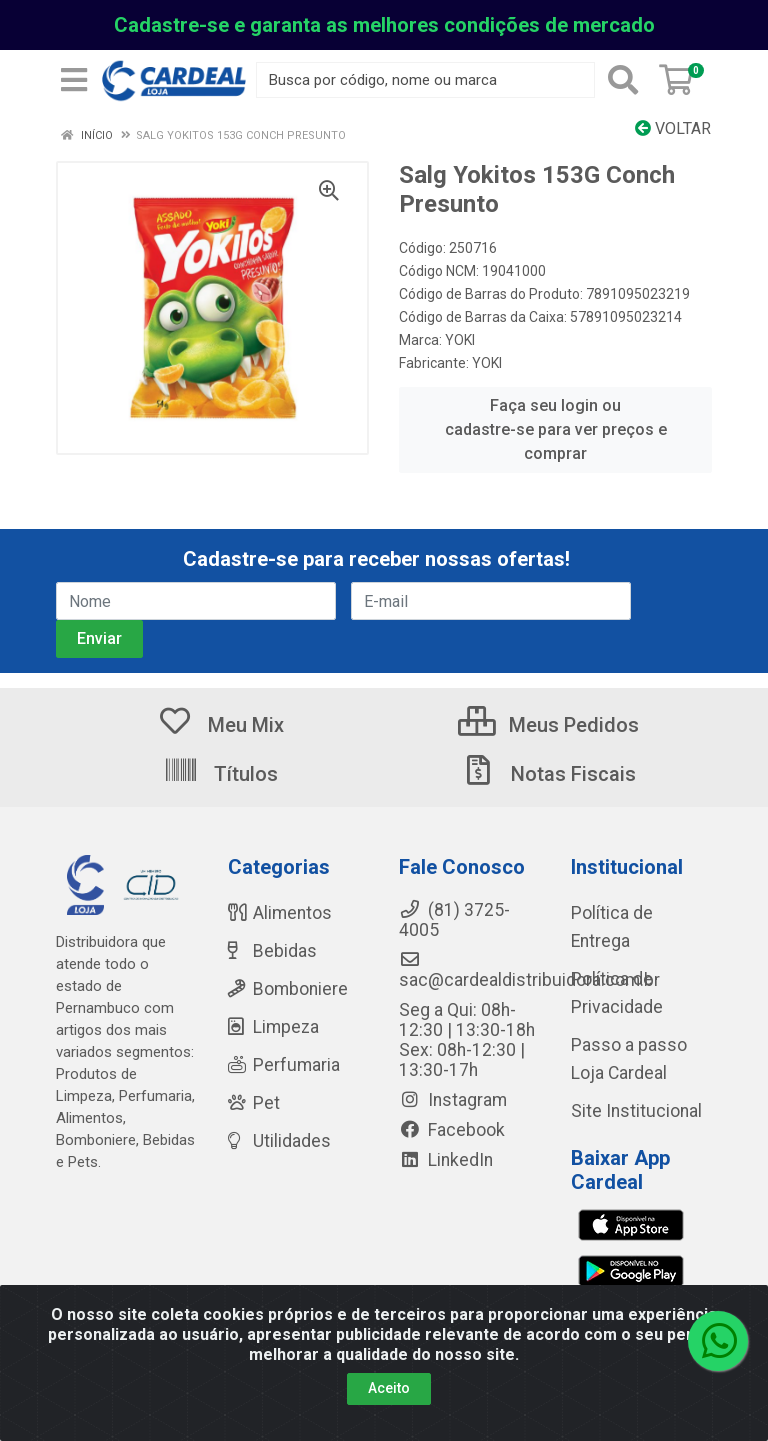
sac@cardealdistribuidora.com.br (529, 970)
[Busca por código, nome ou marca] (425, 80)
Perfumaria (284, 1065)
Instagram (453, 1100)
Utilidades (279, 1141)
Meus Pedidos (548, 725)
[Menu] (74, 80)
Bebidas (272, 951)
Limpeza (273, 1027)
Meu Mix (220, 725)
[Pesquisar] (623, 80)
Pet (254, 1103)
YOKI (460, 340)
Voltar (673, 128)
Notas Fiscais (548, 774)
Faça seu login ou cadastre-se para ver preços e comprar (556, 429)
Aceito (389, 1388)
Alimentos (280, 913)
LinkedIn (446, 1160)
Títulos (220, 774)
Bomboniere (288, 989)
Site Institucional (636, 1111)
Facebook (452, 1130)
